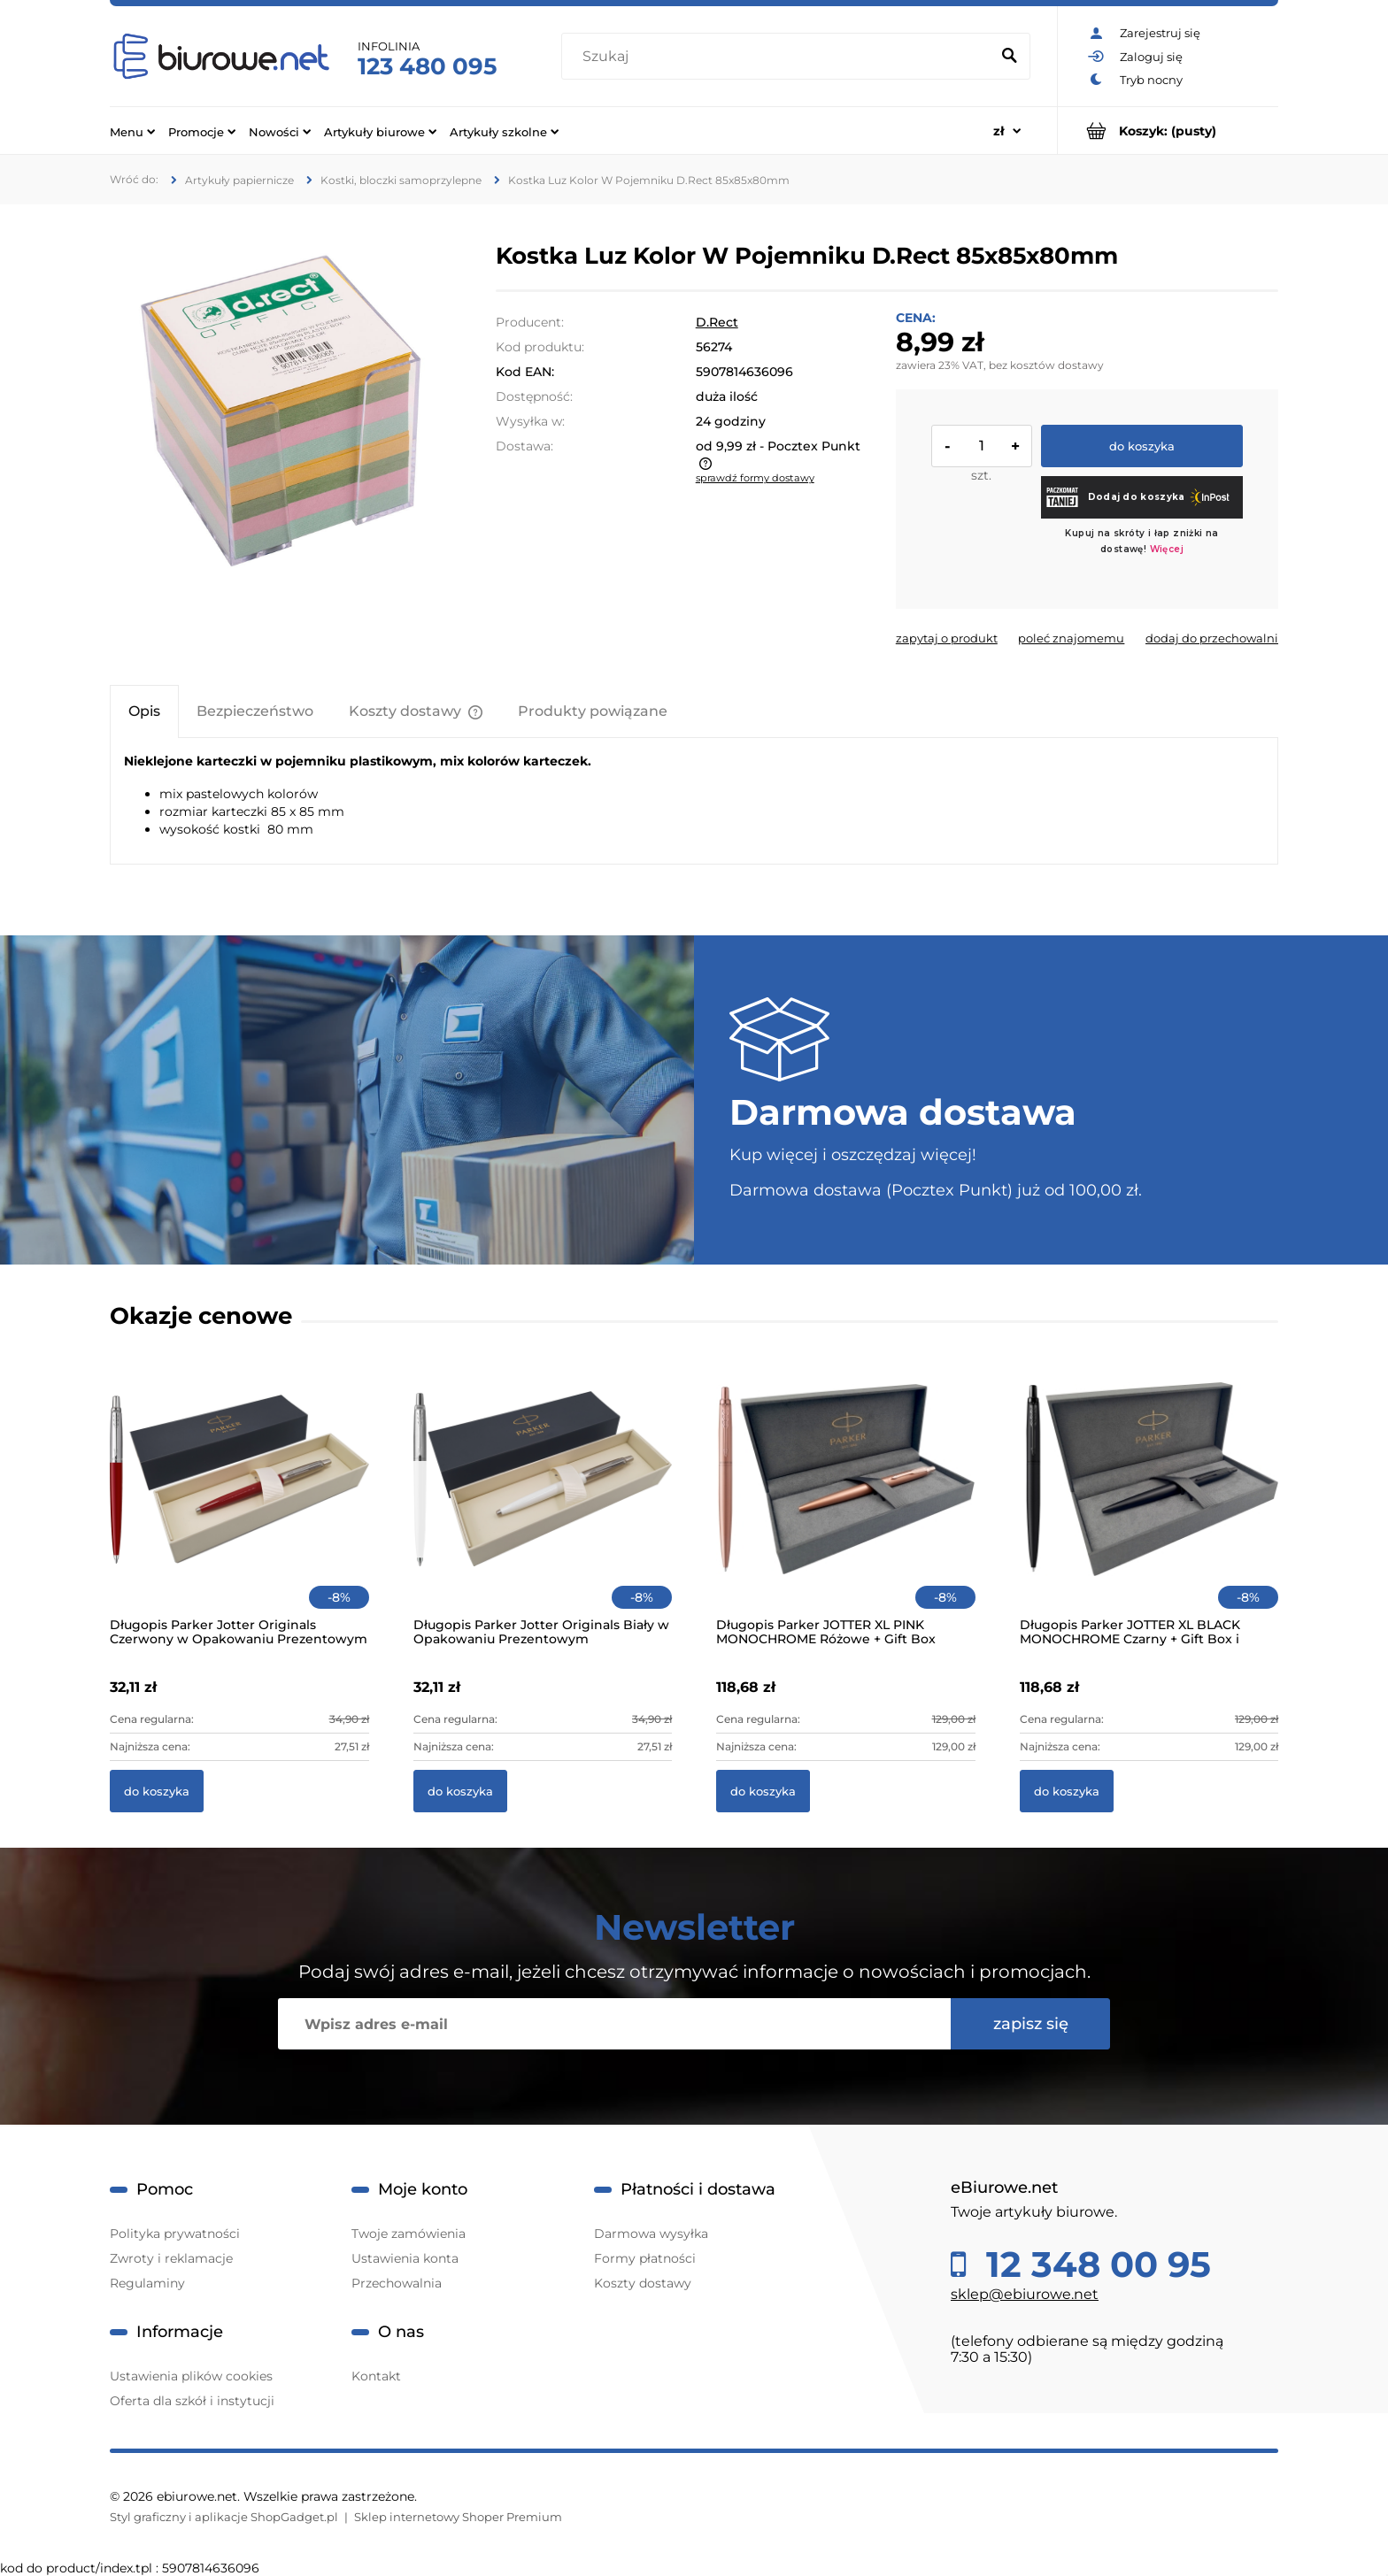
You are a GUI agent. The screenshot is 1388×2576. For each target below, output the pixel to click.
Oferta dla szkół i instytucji (192, 2401)
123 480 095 (427, 66)
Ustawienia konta (405, 2258)
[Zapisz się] (1030, 2023)
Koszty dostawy (642, 2283)
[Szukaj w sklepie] (779, 56)
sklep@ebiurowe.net (1025, 2294)
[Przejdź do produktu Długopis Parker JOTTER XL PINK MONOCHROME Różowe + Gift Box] (845, 1503)
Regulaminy (147, 2283)
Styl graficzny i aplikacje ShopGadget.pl (224, 2517)
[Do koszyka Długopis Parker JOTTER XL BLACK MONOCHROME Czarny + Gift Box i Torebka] (1067, 1791)
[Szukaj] (1009, 56)
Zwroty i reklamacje (171, 2258)
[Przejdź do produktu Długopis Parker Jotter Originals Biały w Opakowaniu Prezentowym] (543, 1503)
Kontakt (376, 2376)
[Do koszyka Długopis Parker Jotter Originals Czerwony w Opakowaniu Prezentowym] (157, 1791)
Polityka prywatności (175, 2234)
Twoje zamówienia (408, 2234)
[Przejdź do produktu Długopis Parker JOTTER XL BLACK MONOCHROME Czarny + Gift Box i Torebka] (1149, 1503)
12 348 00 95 (1093, 2264)
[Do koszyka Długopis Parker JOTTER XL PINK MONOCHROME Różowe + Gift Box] (763, 1791)
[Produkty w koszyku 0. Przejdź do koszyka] (1168, 130)
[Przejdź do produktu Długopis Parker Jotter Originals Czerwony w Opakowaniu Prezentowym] (239, 1503)
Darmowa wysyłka (651, 2234)
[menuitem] (132, 131)
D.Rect (717, 322)
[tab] (144, 711)
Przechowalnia (396, 2283)
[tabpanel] (694, 794)
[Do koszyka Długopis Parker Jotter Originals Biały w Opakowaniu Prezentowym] (460, 1791)
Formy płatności (645, 2258)
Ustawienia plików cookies (191, 2376)
